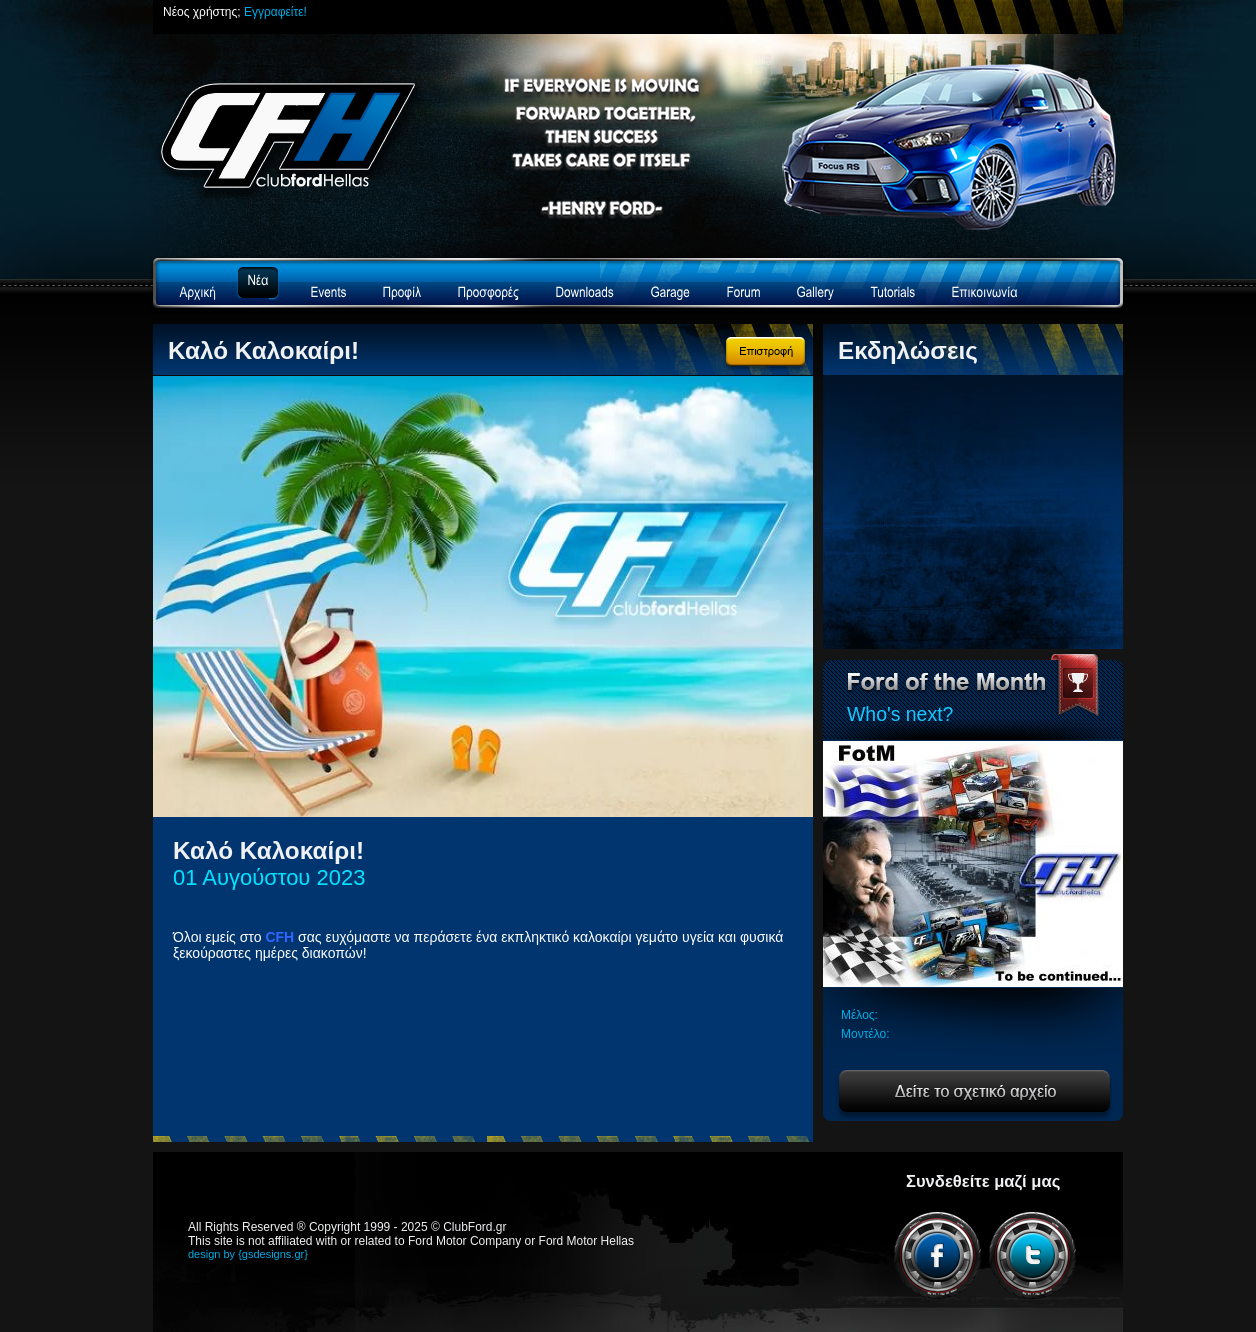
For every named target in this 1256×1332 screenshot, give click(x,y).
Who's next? (900, 714)
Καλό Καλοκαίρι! (263, 350)
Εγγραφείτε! (275, 12)
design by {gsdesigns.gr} (248, 1254)
